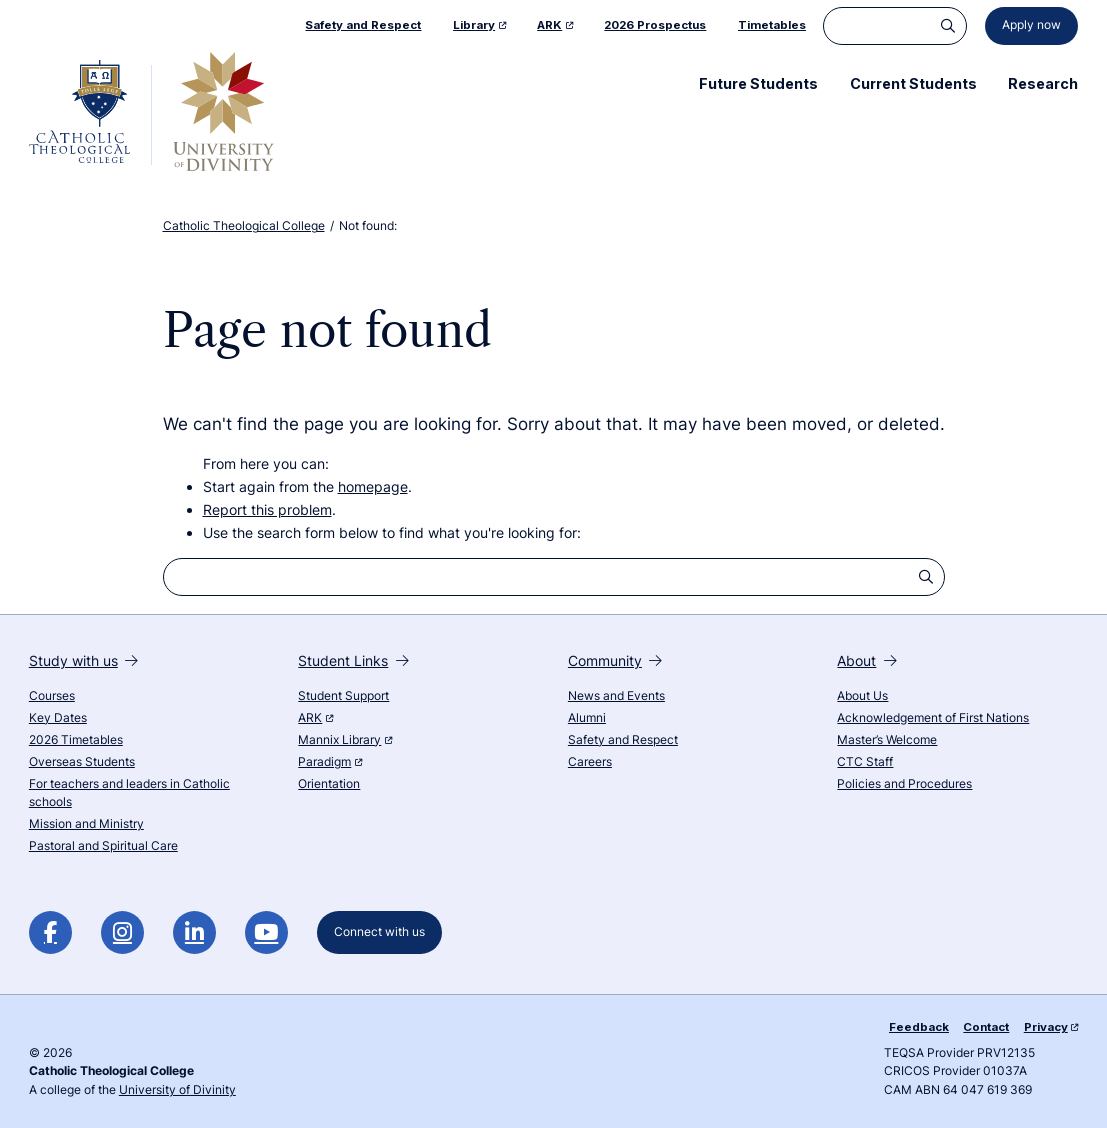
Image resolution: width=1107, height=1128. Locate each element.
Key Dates (58, 718)
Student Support (343, 696)
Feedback (919, 1027)
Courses (52, 696)
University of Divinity (177, 1090)
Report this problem (267, 509)
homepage (373, 486)
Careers (590, 762)
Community (615, 660)
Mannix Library (344, 740)
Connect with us (379, 932)
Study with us (83, 660)
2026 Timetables (76, 740)
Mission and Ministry (86, 824)
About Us (862, 696)
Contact (986, 1027)
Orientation (329, 784)
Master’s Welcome (887, 740)
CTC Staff (865, 762)
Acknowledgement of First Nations (933, 718)
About (866, 660)
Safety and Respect (623, 740)
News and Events (616, 696)
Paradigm (329, 762)
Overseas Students (82, 762)
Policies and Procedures (904, 784)
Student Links (353, 660)
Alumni (587, 718)
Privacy (1051, 1027)
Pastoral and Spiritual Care (103, 846)
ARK (315, 718)
